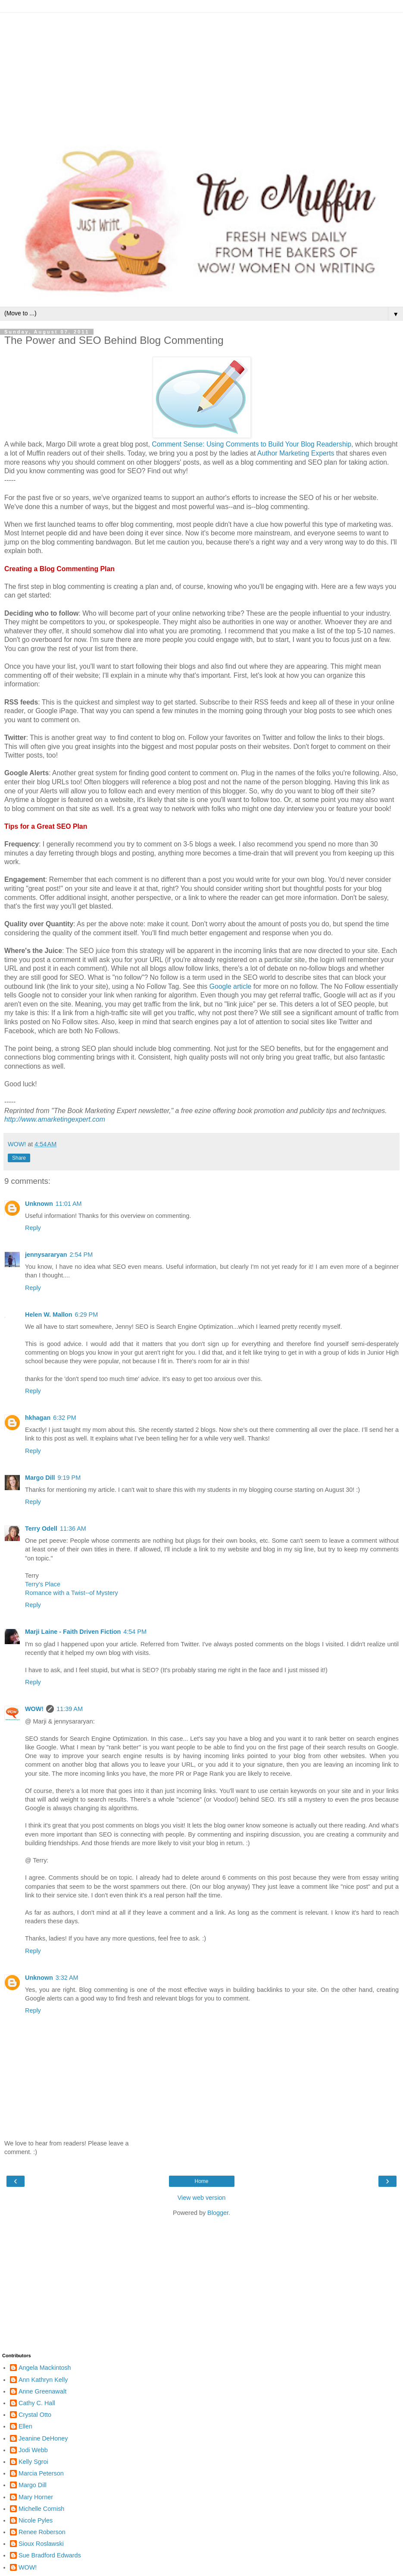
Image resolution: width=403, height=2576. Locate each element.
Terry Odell (41, 1528)
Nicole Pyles (36, 2520)
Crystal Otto (35, 2414)
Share (19, 1158)
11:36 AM (73, 1528)
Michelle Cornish (41, 2508)
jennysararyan (46, 1254)
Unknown (39, 1203)
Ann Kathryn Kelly (43, 2379)
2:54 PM (81, 1254)
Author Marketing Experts (295, 453)
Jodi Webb (33, 2450)
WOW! (34, 1708)
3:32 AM (67, 1977)
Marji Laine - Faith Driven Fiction (73, 1631)
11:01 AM (69, 1203)
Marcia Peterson (41, 2473)
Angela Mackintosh (45, 2367)
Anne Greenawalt (42, 2391)
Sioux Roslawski (41, 2543)
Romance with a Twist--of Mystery (71, 1592)
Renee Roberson (42, 2532)
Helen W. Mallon (48, 1314)
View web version (202, 2197)
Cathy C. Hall (37, 2403)
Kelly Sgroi (33, 2461)
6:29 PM (86, 1314)
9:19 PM (69, 1477)
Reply (33, 1227)
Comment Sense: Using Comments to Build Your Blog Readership (251, 444)
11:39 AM (69, 1708)
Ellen (25, 2426)
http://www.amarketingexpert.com (54, 1119)
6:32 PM (64, 1417)
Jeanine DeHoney (43, 2438)
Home (201, 2181)
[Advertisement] (201, 73)
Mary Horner (36, 2497)
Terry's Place (42, 1584)
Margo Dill (40, 1477)
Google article (230, 986)
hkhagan (37, 1417)
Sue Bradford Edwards (50, 2555)
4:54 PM (135, 1631)
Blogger (217, 2212)
